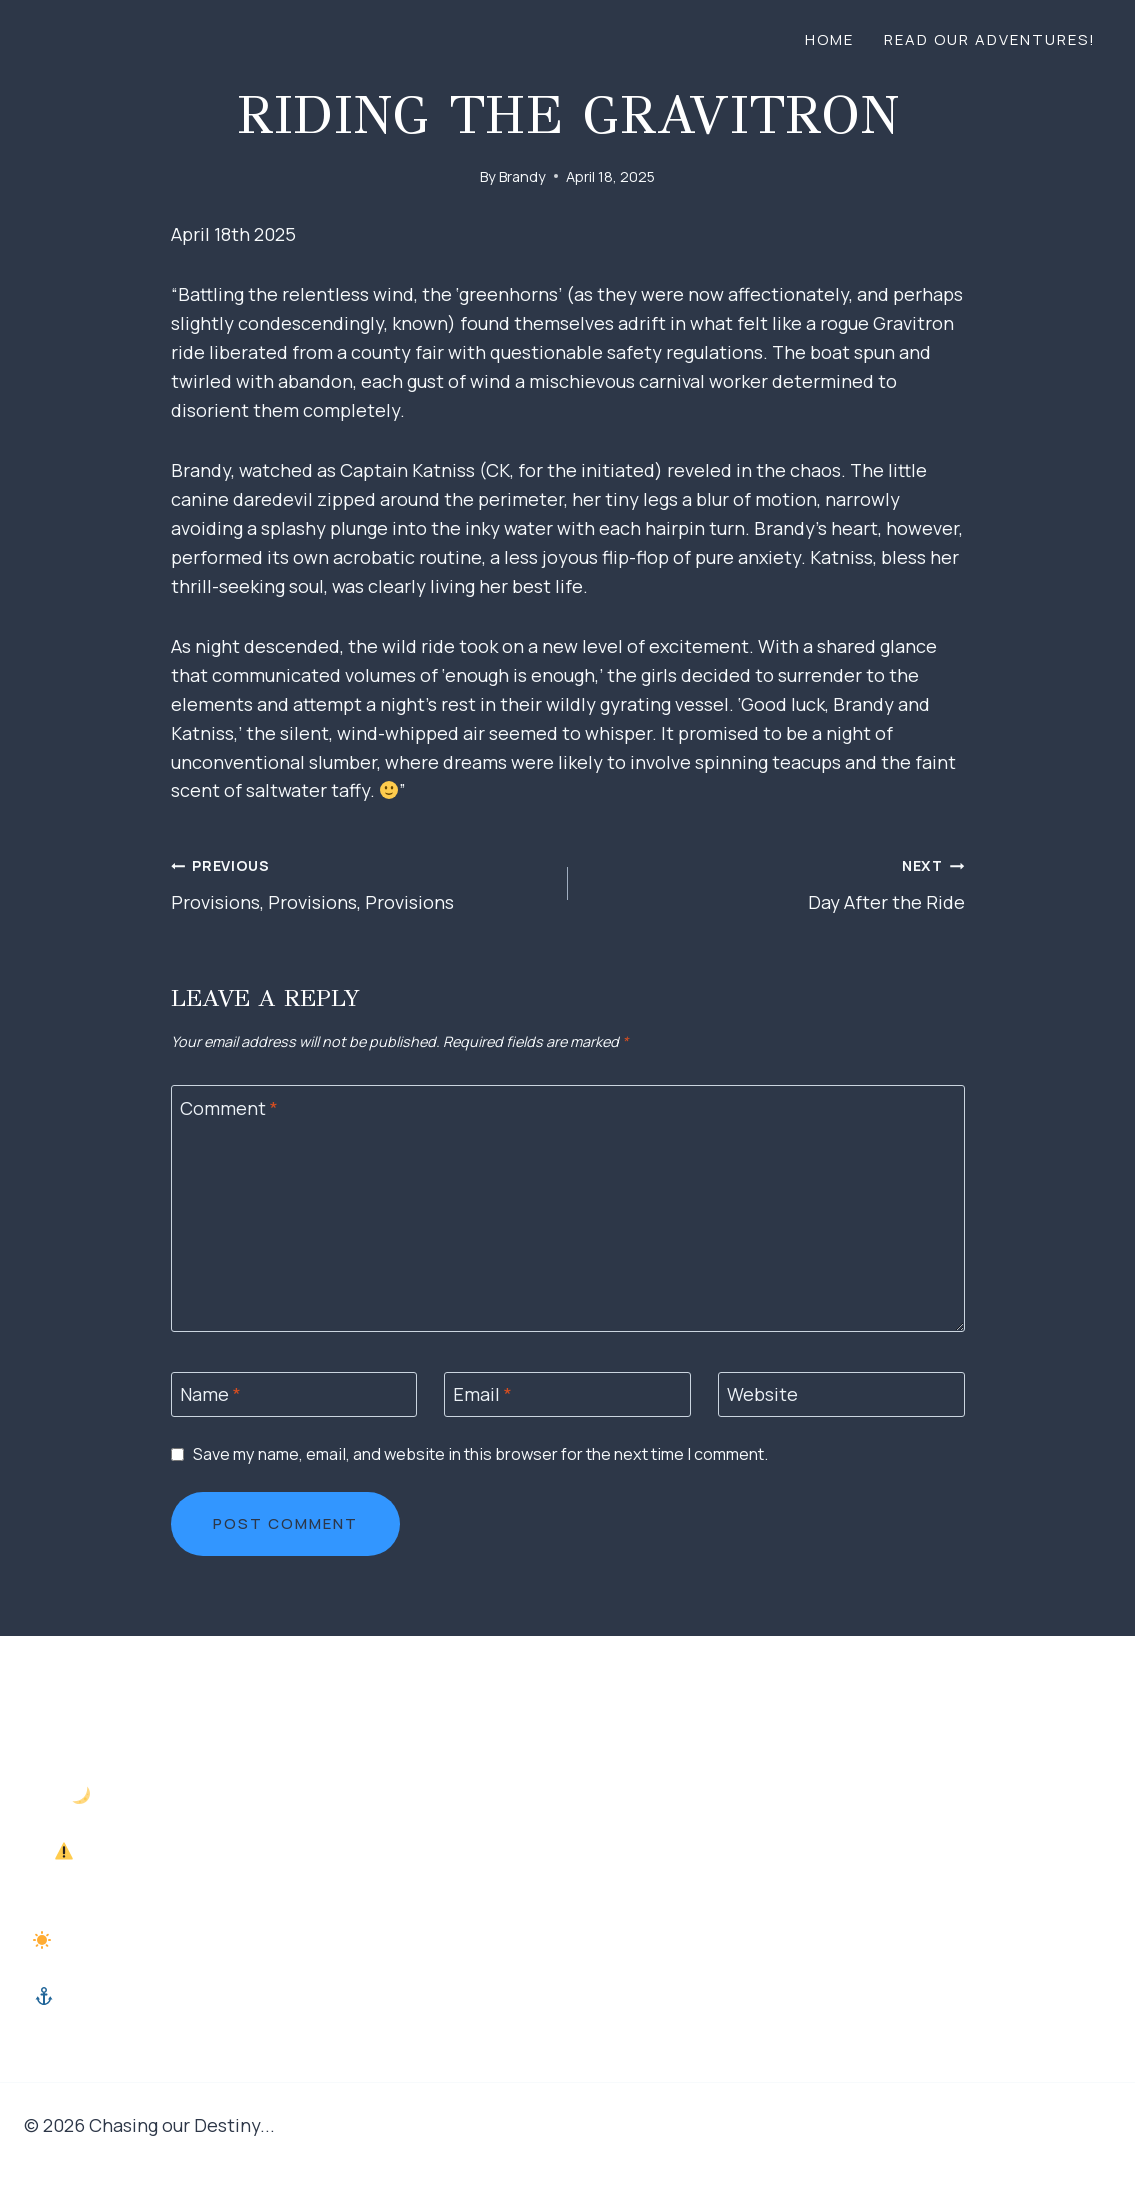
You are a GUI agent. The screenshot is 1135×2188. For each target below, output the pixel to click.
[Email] (567, 1394)
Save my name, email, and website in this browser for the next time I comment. (480, 1454)
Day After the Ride (775, 882)
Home (829, 39)
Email (482, 1395)
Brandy (522, 176)
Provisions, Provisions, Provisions (360, 882)
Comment (229, 1108)
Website (762, 1395)
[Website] (841, 1394)
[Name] (294, 1394)
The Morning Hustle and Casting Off (196, 1940)
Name (210, 1395)
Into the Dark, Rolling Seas (195, 1795)
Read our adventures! (990, 39)
